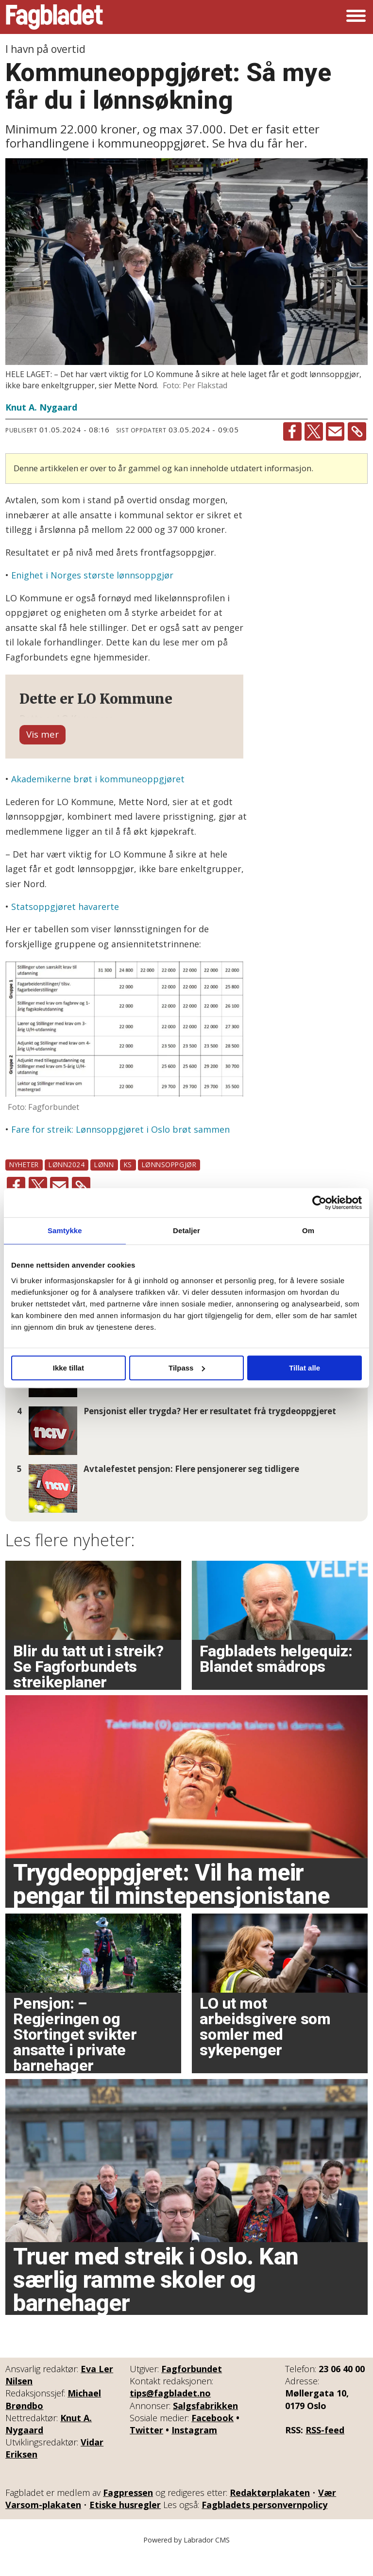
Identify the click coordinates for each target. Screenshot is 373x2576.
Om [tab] (308, 1230)
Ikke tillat (68, 1368)
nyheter (24, 1186)
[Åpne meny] (356, 17)
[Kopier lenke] (357, 431)
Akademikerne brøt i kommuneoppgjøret (98, 801)
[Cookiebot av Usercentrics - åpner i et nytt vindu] (319, 1202)
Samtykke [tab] (65, 1230)
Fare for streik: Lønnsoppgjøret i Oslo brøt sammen (120, 1151)
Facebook (212, 2439)
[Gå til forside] (54, 17)
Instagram (194, 2452)
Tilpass (187, 1368)
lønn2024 (67, 1186)
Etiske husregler (125, 2526)
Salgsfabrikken (205, 2427)
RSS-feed (324, 2452)
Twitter (146, 2452)
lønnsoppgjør (169, 1186)
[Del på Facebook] (292, 431)
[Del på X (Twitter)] (314, 431)
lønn (104, 1186)
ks (128, 1186)
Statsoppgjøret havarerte (65, 928)
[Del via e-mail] (335, 431)
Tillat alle (304, 1368)
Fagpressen (128, 2514)
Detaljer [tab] (186, 1230)
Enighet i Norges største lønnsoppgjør (92, 575)
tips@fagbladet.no (170, 2415)
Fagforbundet (191, 2390)
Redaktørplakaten (270, 2514)
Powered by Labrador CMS (186, 2561)
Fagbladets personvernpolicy (264, 2526)
